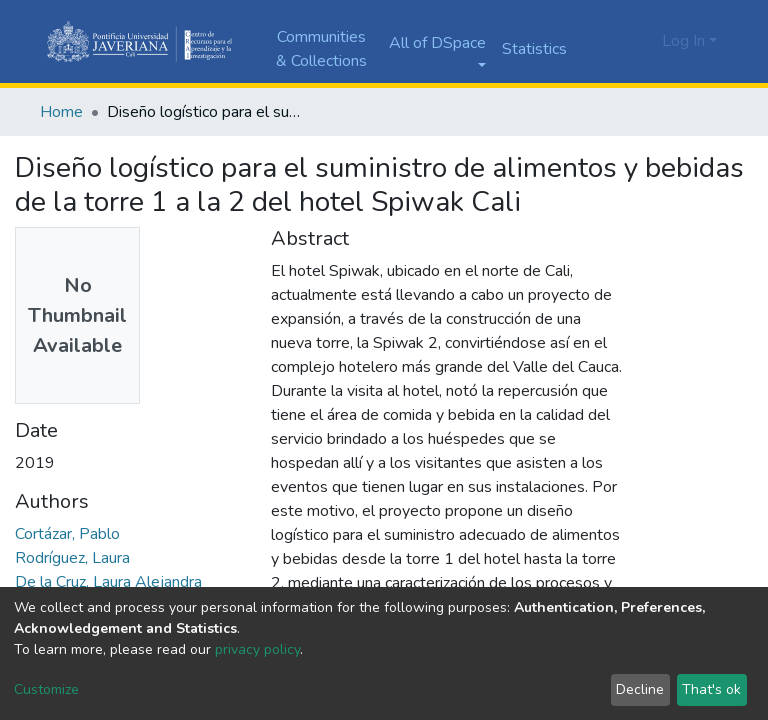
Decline (640, 689)
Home (61, 112)
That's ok (711, 689)
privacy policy (257, 649)
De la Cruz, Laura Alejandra (108, 582)
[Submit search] (611, 42)
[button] (641, 41)
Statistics (534, 49)
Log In (683, 41)
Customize (46, 689)
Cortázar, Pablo (67, 534)
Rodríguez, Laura (72, 558)
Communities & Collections (321, 49)
